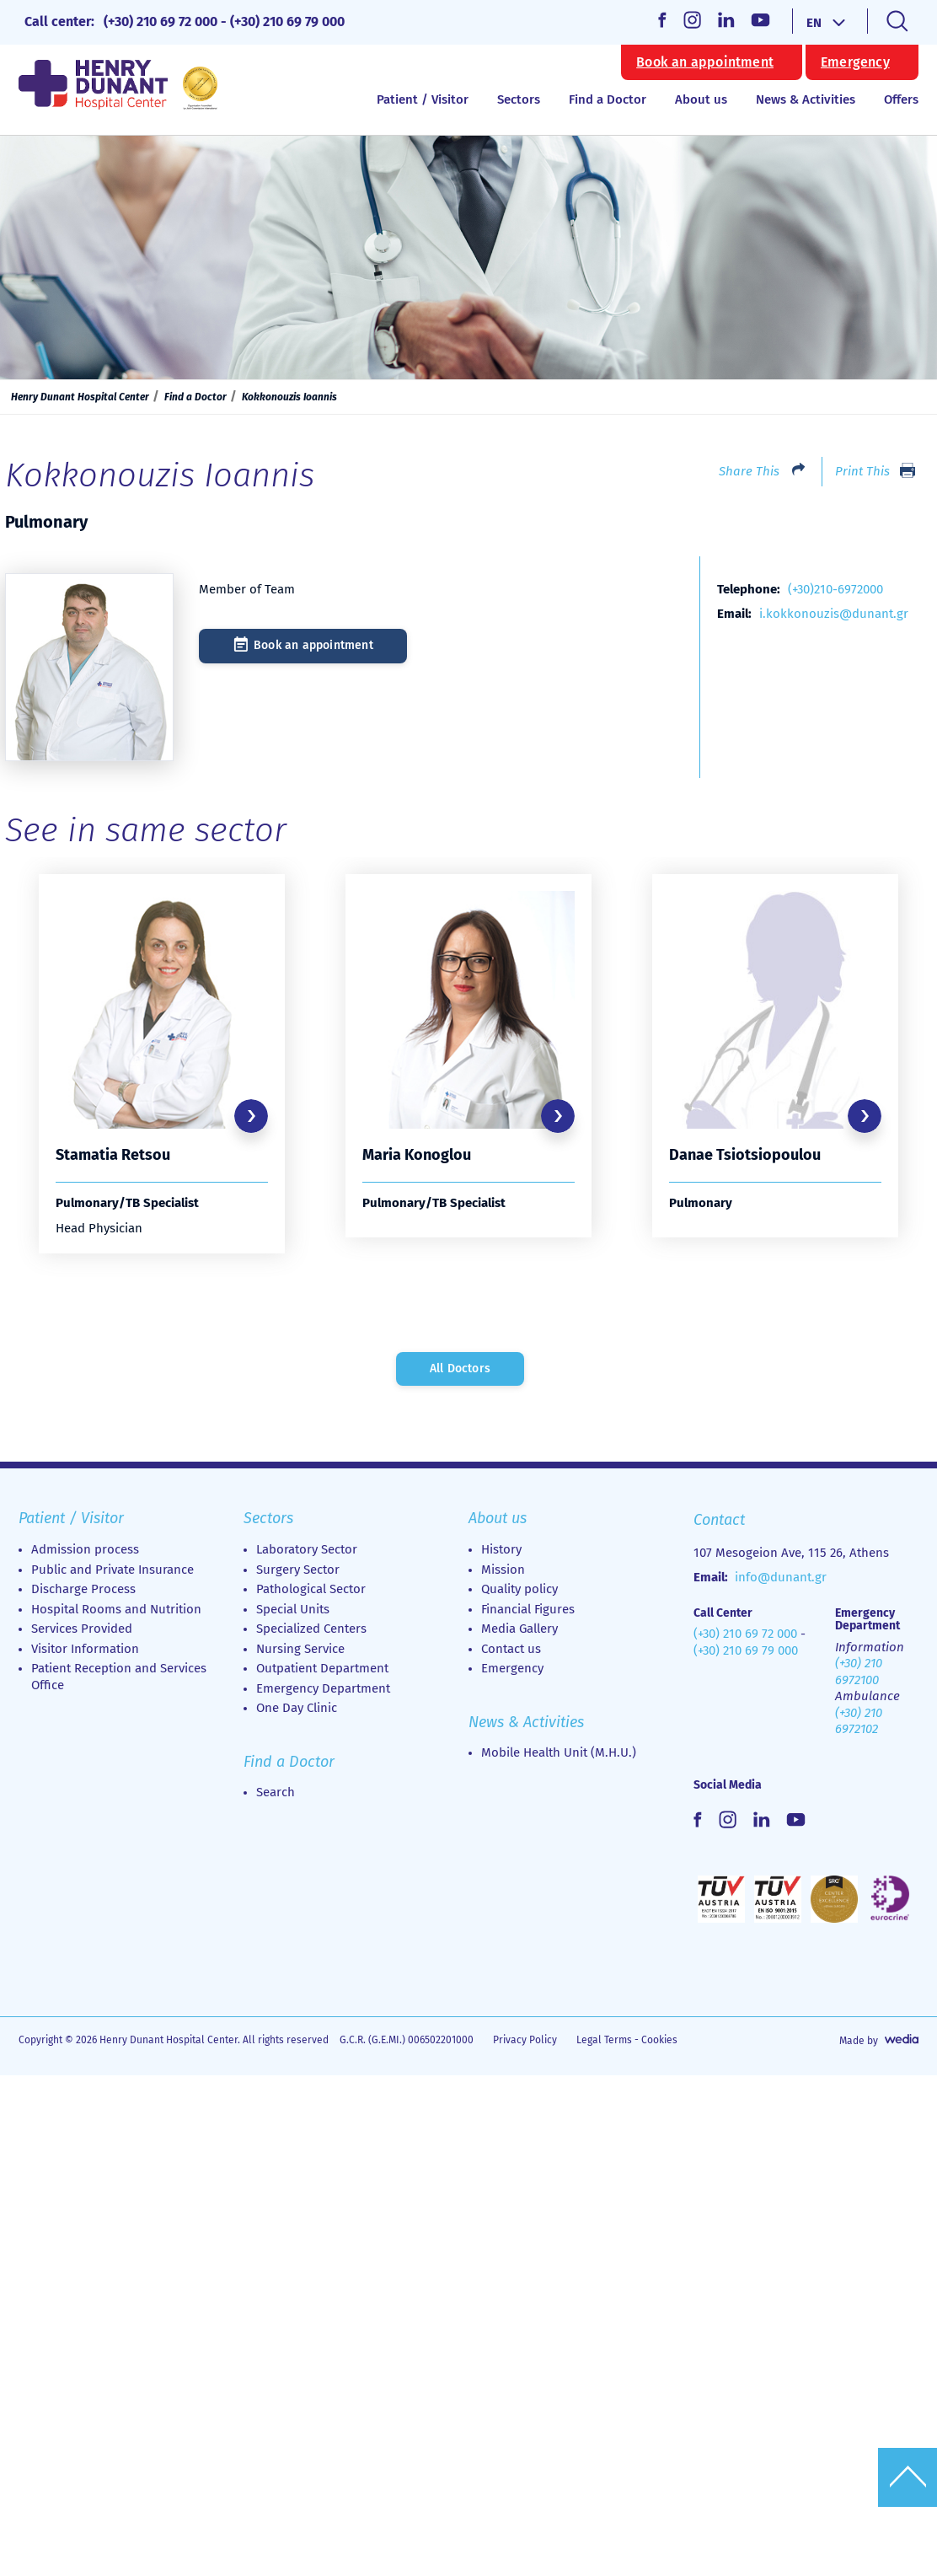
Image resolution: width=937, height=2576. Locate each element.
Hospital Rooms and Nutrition (116, 1611)
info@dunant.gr (781, 1579)
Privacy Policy (525, 2042)
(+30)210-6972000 (835, 589)
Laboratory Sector (306, 1551)
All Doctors (460, 1371)
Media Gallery (519, 1631)
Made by (858, 2043)
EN (814, 22)
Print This (862, 471)
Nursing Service (300, 1651)
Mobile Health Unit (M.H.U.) (558, 1755)
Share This (749, 471)
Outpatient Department (322, 1670)
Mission (503, 1572)
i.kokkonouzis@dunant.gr (833, 613)
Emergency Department (323, 1691)
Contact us (511, 1651)
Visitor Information (85, 1651)
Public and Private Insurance (112, 1572)
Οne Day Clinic (296, 1710)
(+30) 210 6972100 (858, 1674)
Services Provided (81, 1631)
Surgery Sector (298, 1572)
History (501, 1551)
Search (275, 1794)
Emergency (855, 62)
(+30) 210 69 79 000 (287, 21)
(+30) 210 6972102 (858, 1724)
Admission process (85, 1551)
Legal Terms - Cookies (626, 2042)
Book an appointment (705, 62)
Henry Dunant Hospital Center (80, 397)
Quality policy (519, 1591)
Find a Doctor (607, 99)
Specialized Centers (311, 1631)
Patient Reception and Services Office (118, 1679)
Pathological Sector (311, 1591)
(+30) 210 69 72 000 (160, 21)
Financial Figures (528, 1611)
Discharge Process (83, 1591)
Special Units (292, 1611)
